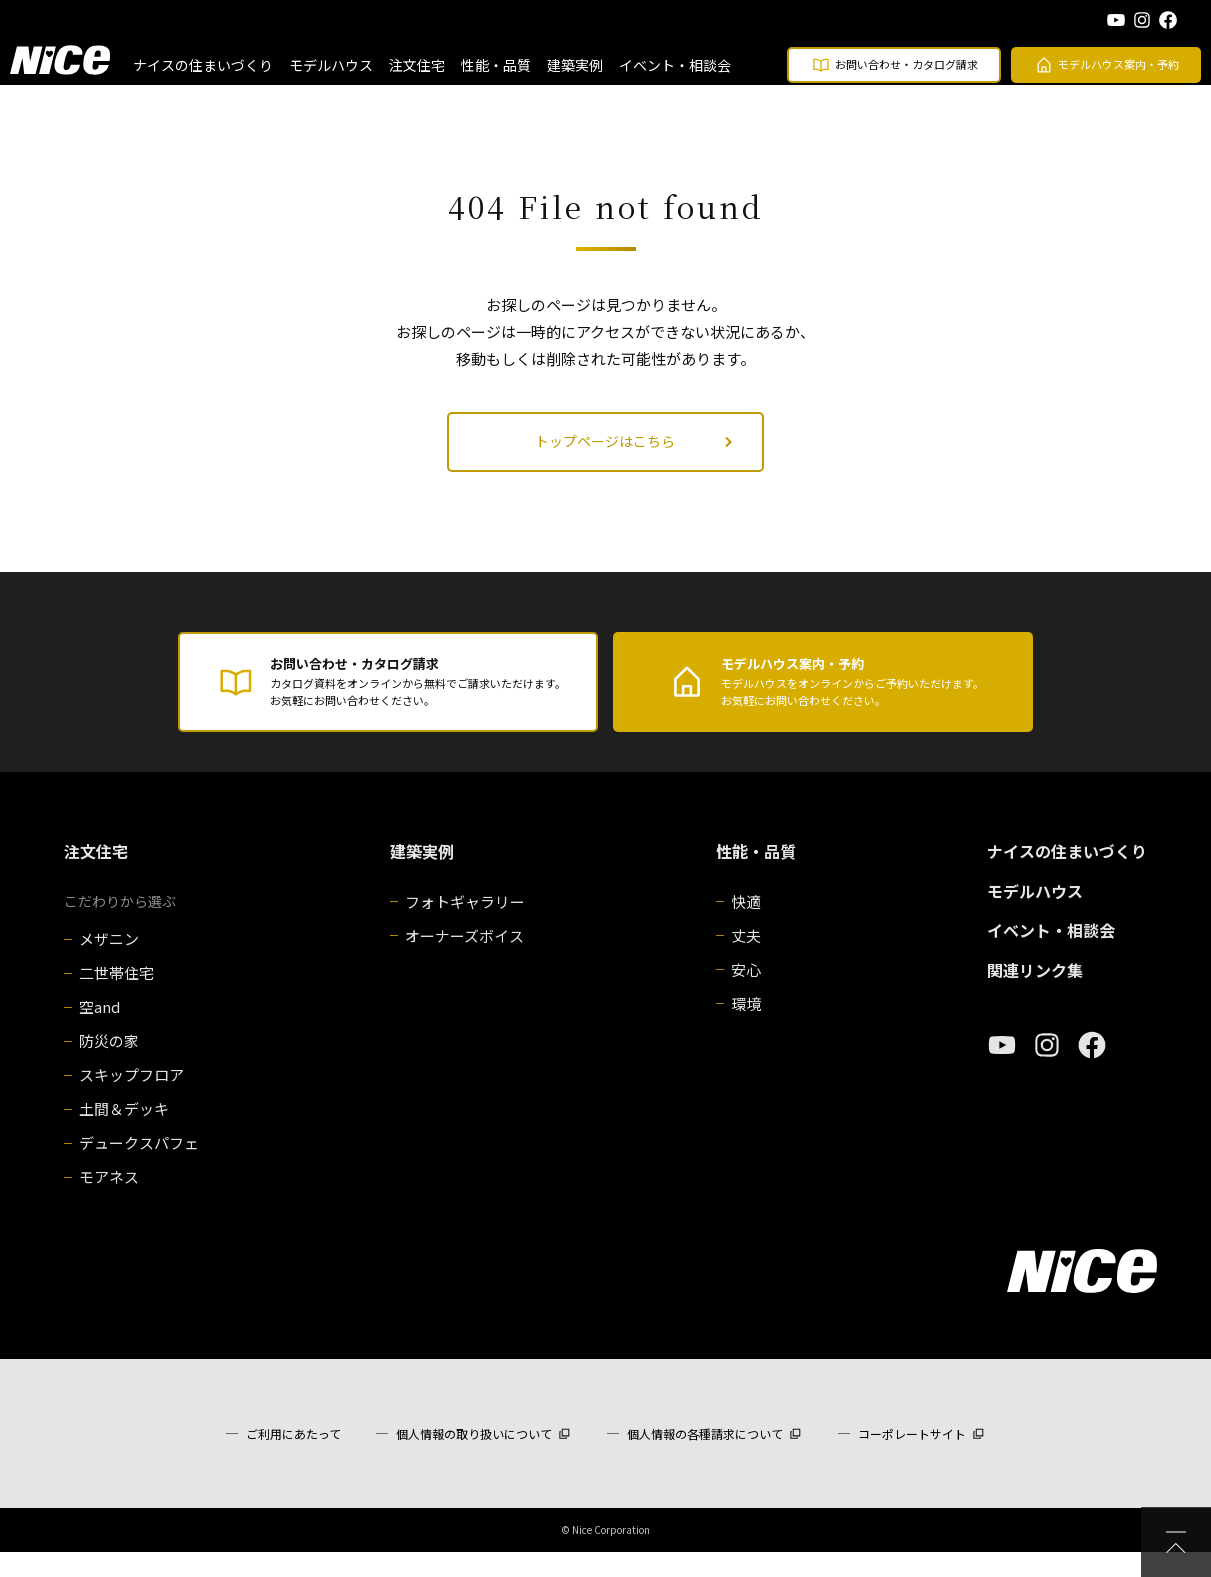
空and (99, 1031)
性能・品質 (496, 65)
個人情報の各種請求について (705, 1458)
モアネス (109, 1201)
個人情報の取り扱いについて (474, 1458)
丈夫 (746, 960)
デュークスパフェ (139, 1167)
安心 (746, 994)
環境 (746, 1028)
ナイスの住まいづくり (203, 65)
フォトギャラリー (465, 926)
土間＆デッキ (124, 1133)
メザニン (109, 963)
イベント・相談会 (675, 65)
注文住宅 (417, 65)
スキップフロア (131, 1099)
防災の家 (109, 1065)
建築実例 (575, 65)
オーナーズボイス (464, 960)
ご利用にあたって (293, 1458)
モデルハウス (331, 65)
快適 (746, 926)
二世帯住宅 (116, 997)
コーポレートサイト (912, 1458)
